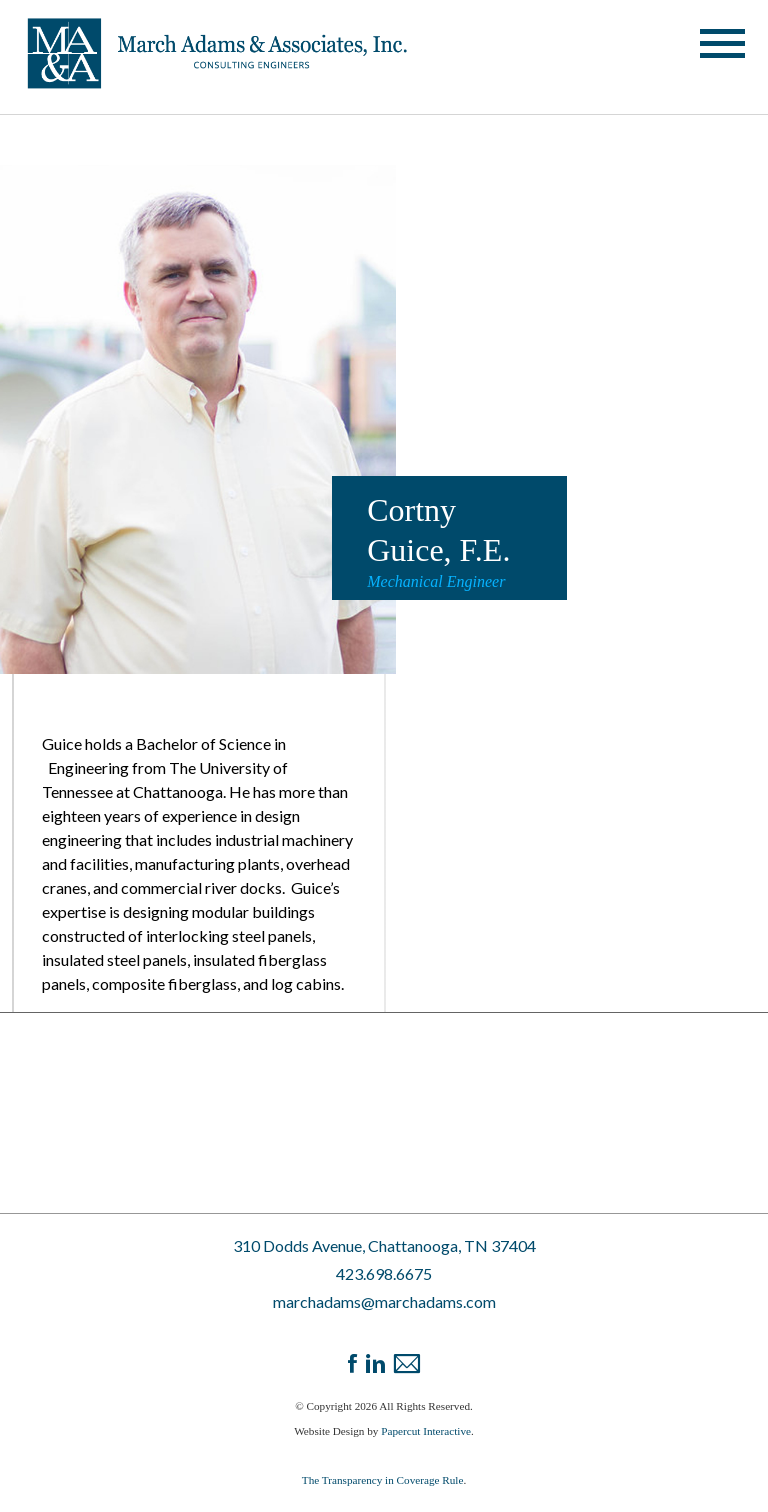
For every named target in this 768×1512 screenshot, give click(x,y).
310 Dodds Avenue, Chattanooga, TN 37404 (384, 1245)
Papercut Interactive (426, 1431)
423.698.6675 (384, 1273)
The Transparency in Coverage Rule (383, 1480)
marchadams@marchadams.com (384, 1301)
